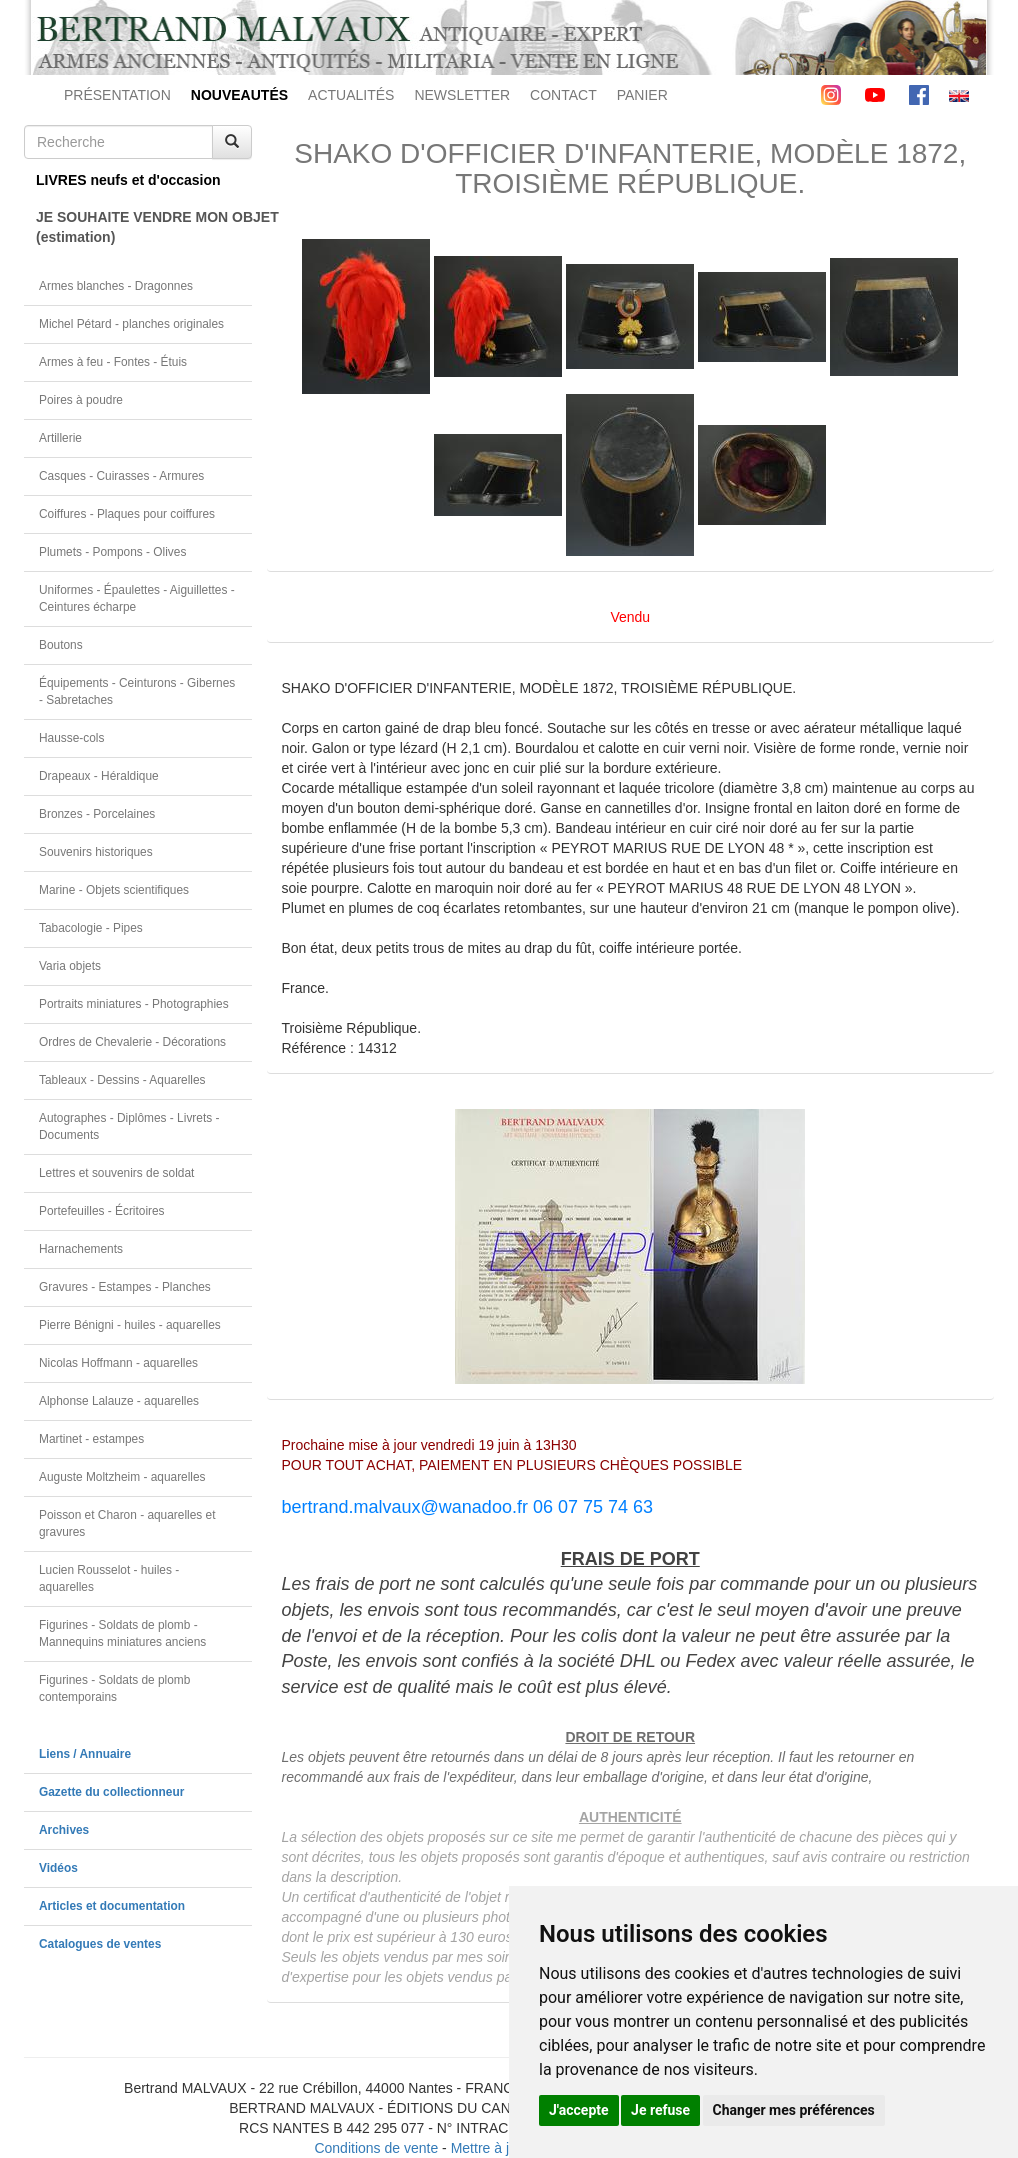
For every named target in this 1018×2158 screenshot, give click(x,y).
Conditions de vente (376, 2148)
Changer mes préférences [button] (794, 2110)
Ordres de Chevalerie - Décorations (132, 1042)
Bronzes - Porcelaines (97, 814)
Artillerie (60, 438)
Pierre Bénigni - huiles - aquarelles (130, 1325)
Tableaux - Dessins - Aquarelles (122, 1080)
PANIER (642, 95)
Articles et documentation (112, 1906)
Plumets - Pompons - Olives (112, 552)
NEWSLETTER (462, 95)
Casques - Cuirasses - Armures (121, 476)
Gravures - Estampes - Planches (125, 1287)
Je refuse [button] (660, 2110)
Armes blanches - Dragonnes (116, 286)
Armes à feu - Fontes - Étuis (113, 362)
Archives (64, 1830)
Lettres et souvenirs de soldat (116, 1173)
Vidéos (58, 1868)
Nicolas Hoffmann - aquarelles (118, 1363)
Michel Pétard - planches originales (131, 324)
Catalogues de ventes (100, 1944)
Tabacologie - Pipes (91, 928)
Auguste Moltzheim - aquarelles (122, 1477)
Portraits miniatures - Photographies (134, 1004)
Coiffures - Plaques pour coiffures (127, 514)
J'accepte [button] (579, 2110)
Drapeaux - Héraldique (99, 776)
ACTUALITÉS (351, 95)
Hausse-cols (71, 738)
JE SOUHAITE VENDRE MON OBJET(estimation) (144, 227)
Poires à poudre (81, 400)
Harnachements (81, 1249)
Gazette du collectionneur (111, 1792)
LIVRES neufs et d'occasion (128, 180)
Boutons (61, 645)
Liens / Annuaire (85, 1754)
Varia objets (70, 966)
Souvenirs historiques (96, 852)
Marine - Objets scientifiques (114, 890)
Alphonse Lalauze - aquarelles (119, 1401)
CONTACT (563, 95)
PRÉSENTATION (117, 95)
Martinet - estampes (91, 1439)
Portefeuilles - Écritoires (102, 1211)
